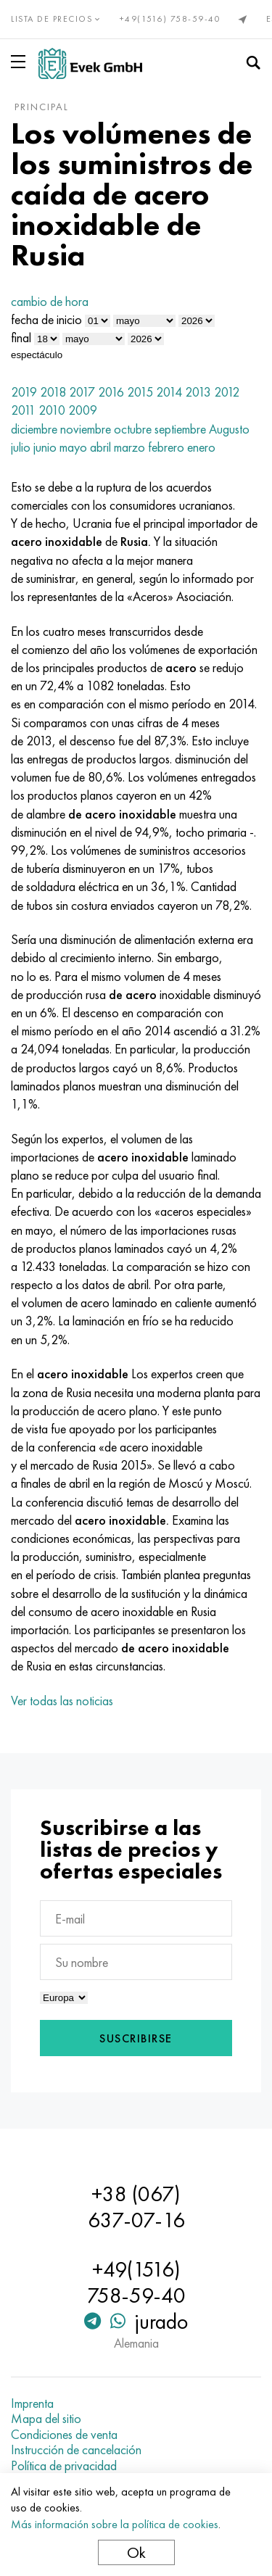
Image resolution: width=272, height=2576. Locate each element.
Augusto (229, 429)
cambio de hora (49, 301)
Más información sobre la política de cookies (114, 2524)
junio (45, 447)
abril (100, 447)
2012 (226, 392)
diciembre (34, 429)
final (21, 337)
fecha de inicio (46, 319)
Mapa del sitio (46, 2419)
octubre (133, 429)
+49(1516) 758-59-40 (170, 19)
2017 (82, 392)
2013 (198, 392)
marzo (129, 447)
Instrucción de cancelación (76, 2450)
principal (42, 106)
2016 (111, 392)
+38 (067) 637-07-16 (136, 2207)
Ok (136, 2552)
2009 (82, 410)
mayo (73, 447)
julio (20, 447)
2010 (51, 410)
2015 (140, 392)
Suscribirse (136, 2038)
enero (201, 447)
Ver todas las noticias (62, 1700)
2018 (53, 392)
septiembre (180, 429)
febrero (166, 447)
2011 (23, 410)
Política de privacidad (64, 2466)
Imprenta (32, 2403)
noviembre (85, 429)
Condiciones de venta (64, 2435)
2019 (24, 392)
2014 (169, 392)
